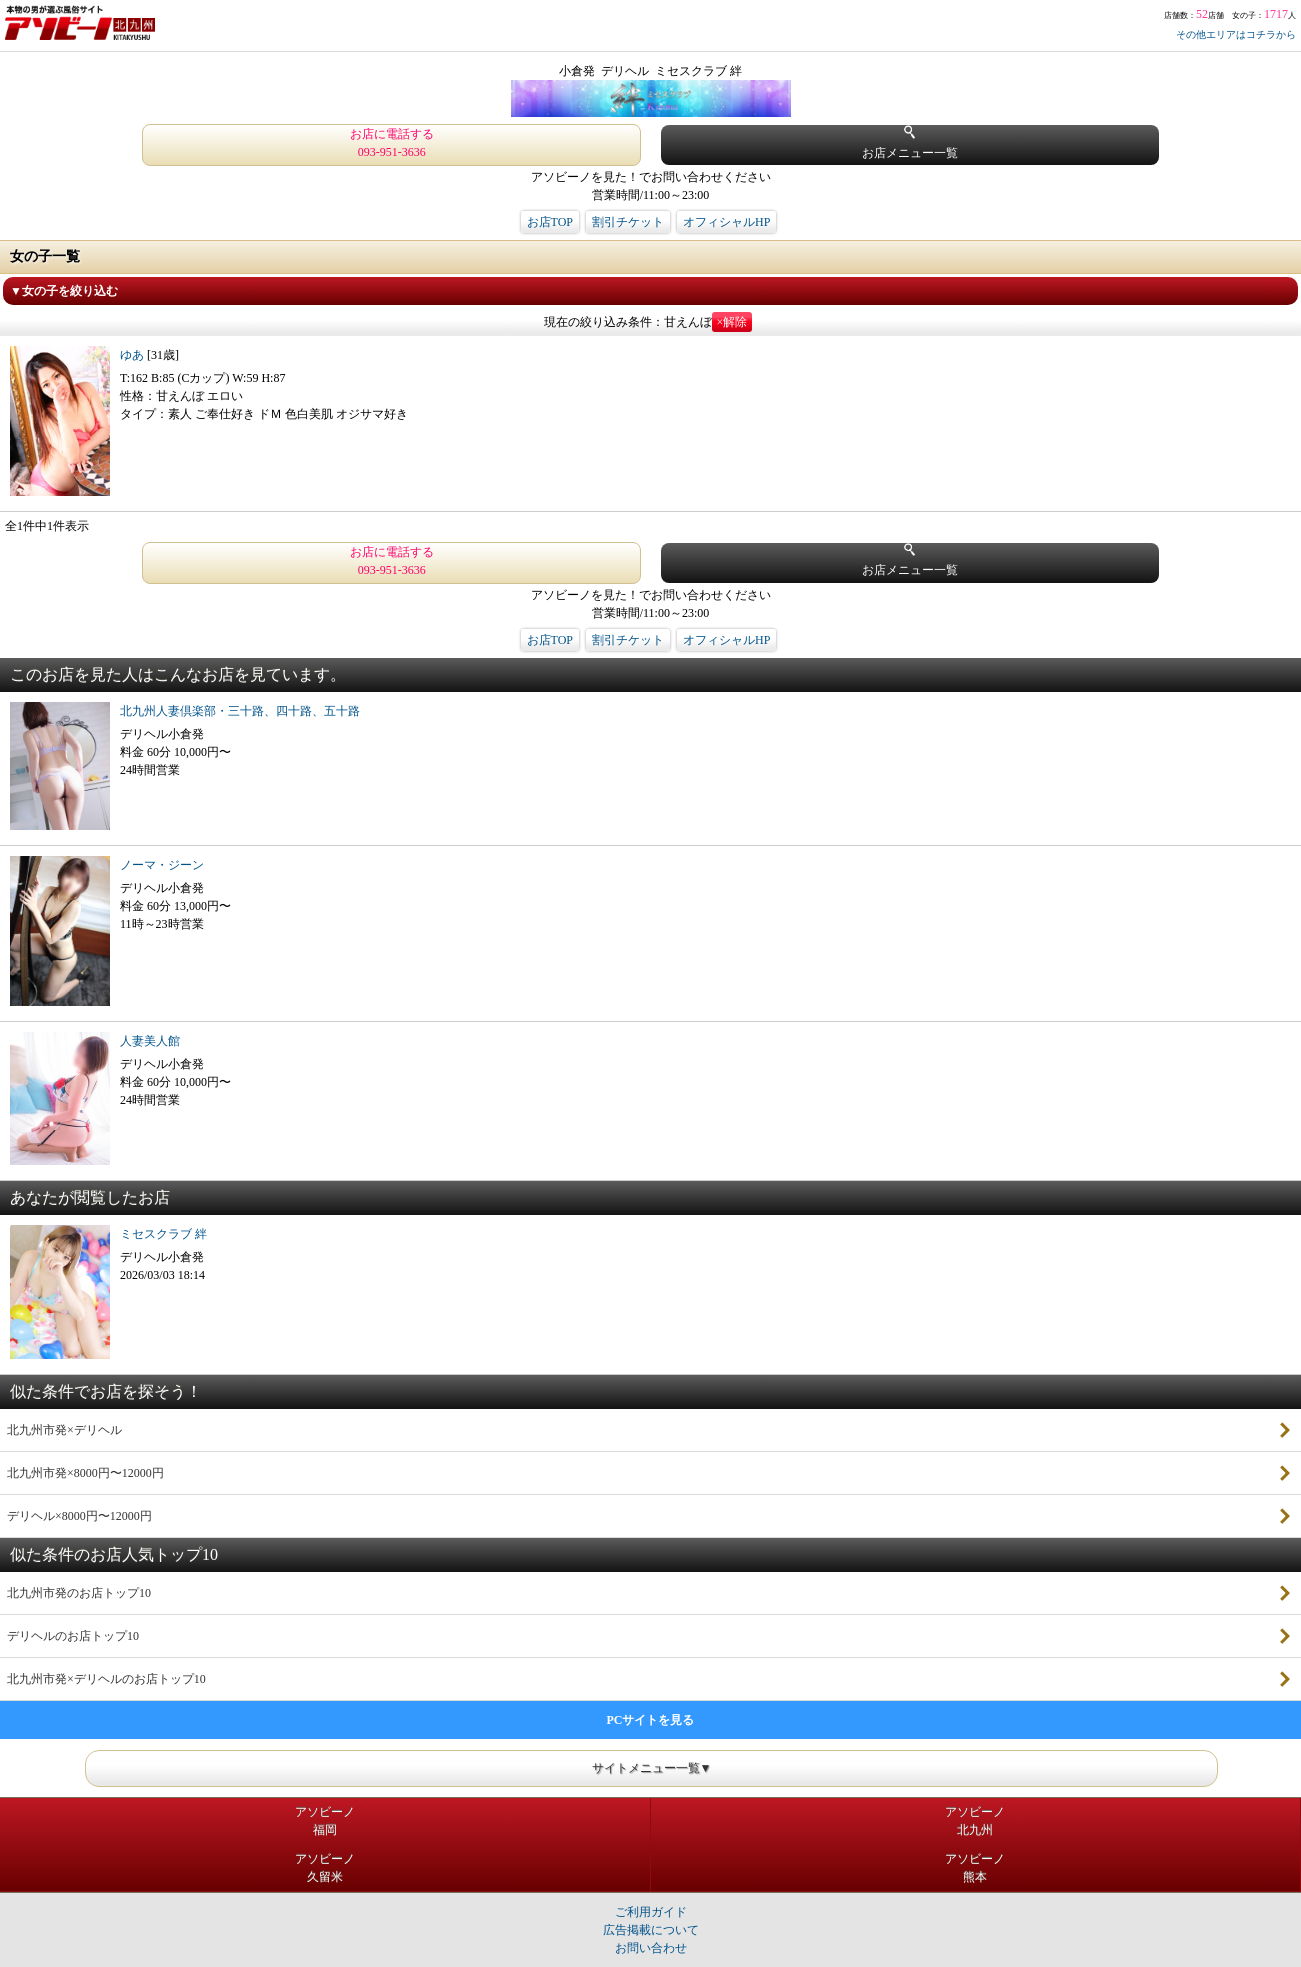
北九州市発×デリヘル (64, 1430)
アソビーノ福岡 (325, 1821)
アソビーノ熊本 (975, 1868)
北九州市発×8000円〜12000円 (85, 1473)
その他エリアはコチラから (1236, 34)
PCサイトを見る (651, 1720)
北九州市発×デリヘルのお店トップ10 (106, 1679)
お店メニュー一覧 (910, 142)
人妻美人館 (150, 1041)
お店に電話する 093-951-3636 (392, 143)
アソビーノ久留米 (325, 1868)
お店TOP (550, 222)
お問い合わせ (651, 1948)
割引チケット (628, 222)
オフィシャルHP (726, 222)
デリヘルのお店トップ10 (73, 1636)
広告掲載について (651, 1930)
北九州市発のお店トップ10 (79, 1593)
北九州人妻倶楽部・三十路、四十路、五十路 (240, 711)
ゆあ (133, 355)
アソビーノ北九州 (975, 1821)
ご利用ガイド (651, 1912)
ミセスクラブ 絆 (163, 1234)
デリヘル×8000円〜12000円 (79, 1516)
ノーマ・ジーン (162, 865)
